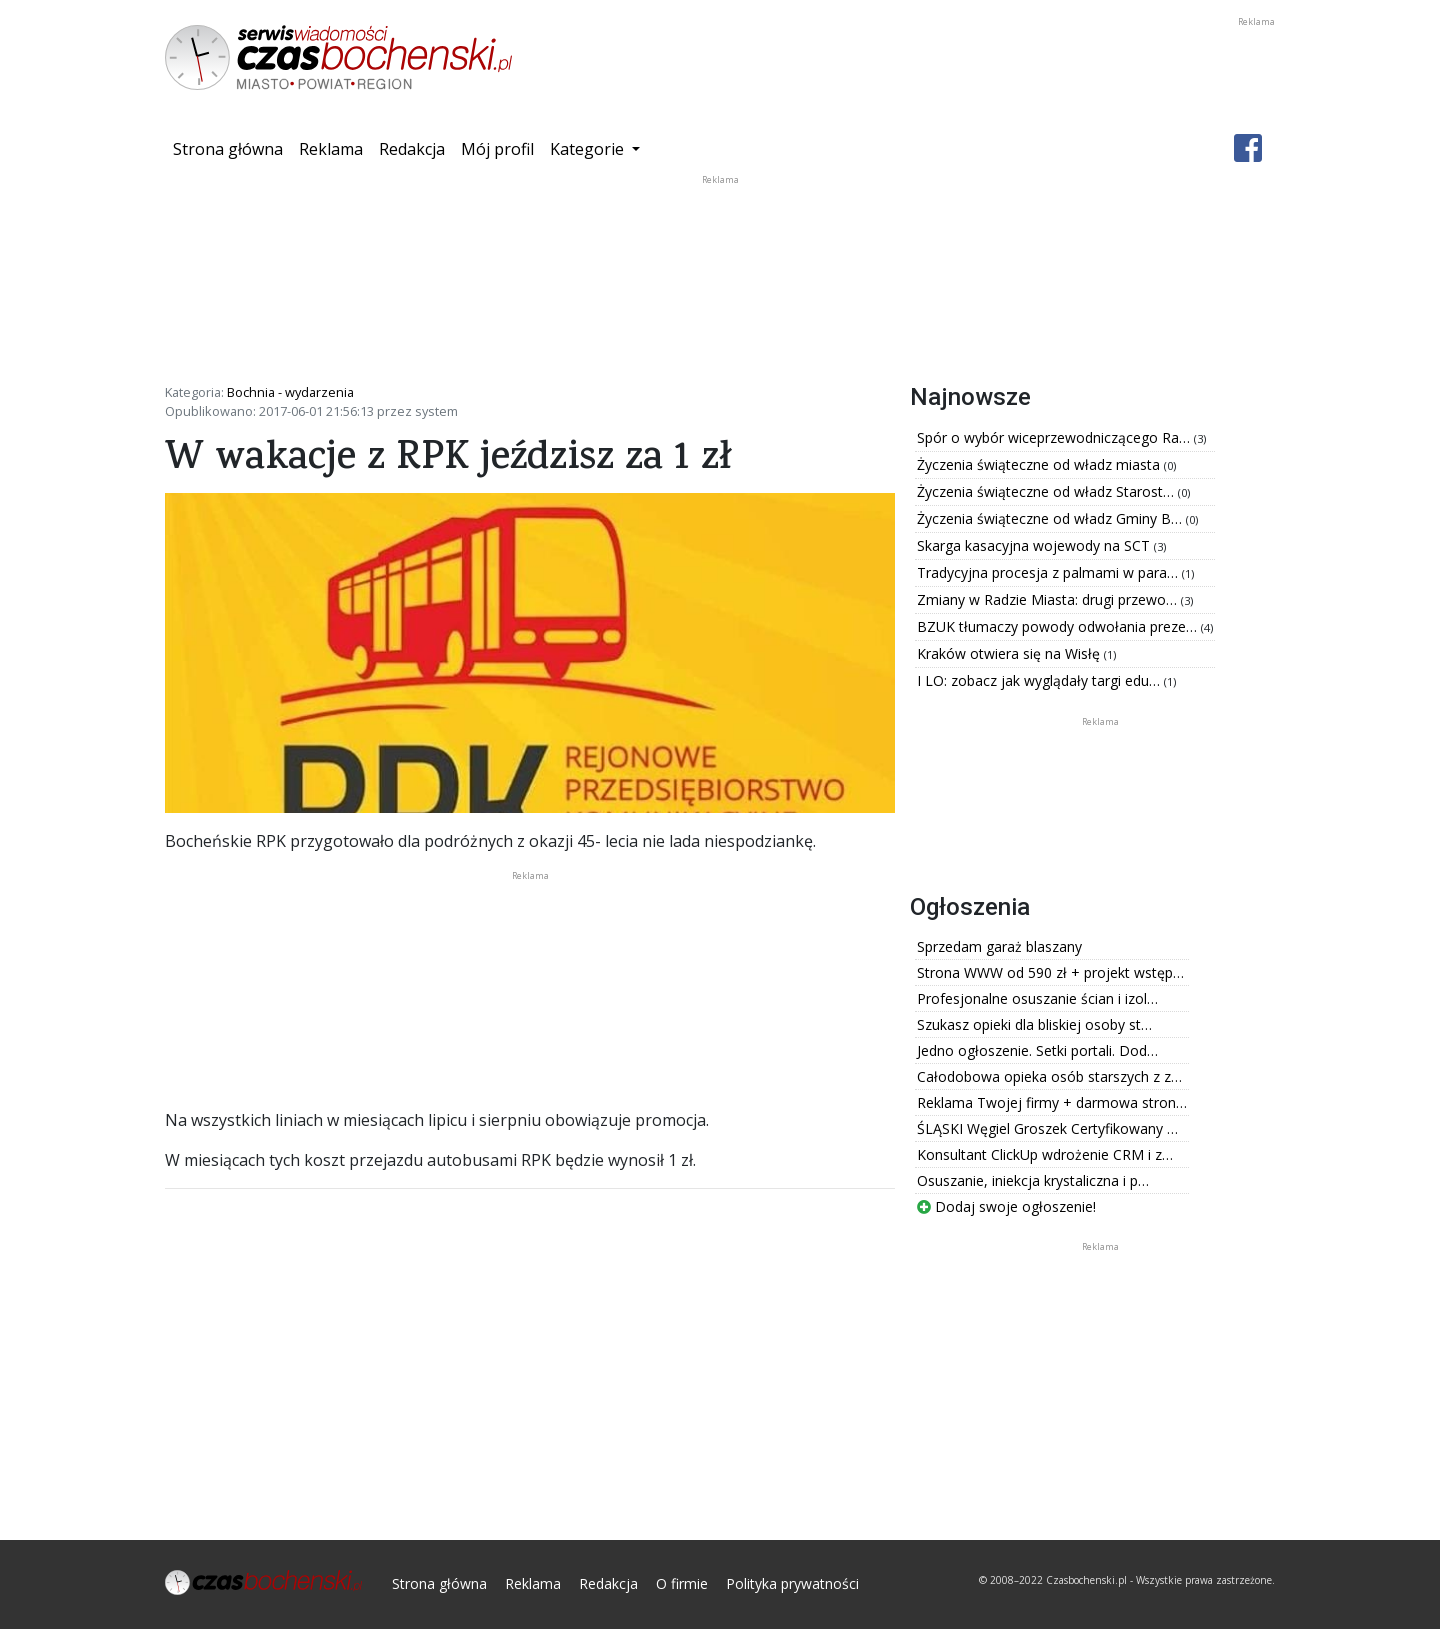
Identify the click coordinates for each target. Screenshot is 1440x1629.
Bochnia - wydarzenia (290, 392)
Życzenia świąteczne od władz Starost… (1047, 491)
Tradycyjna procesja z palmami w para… (1049, 572)
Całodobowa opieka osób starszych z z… (1049, 1076)
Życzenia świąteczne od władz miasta (1040, 464)
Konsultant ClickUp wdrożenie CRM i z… (1045, 1154)
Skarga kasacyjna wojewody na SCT (1035, 545)
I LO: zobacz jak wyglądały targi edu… (1040, 680)
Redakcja (412, 149)
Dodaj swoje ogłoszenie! (1006, 1206)
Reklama (331, 149)
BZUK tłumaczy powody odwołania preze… (1059, 626)
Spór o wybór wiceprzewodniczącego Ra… (1055, 437)
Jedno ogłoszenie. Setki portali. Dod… (1037, 1050)
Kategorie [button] (589, 149)
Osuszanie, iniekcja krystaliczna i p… (1033, 1180)
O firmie (682, 1583)
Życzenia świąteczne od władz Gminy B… (1051, 518)
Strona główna (232, 148)
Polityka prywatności (792, 1583)
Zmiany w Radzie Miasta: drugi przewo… (1049, 599)
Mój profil (497, 149)
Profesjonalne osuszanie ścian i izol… (1037, 998)
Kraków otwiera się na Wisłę (1010, 653)
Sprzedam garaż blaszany (999, 946)
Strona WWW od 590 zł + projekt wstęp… (1050, 972)
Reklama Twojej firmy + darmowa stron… (1052, 1102)
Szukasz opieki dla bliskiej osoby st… (1034, 1024)
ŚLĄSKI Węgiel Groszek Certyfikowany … (1047, 1128)
